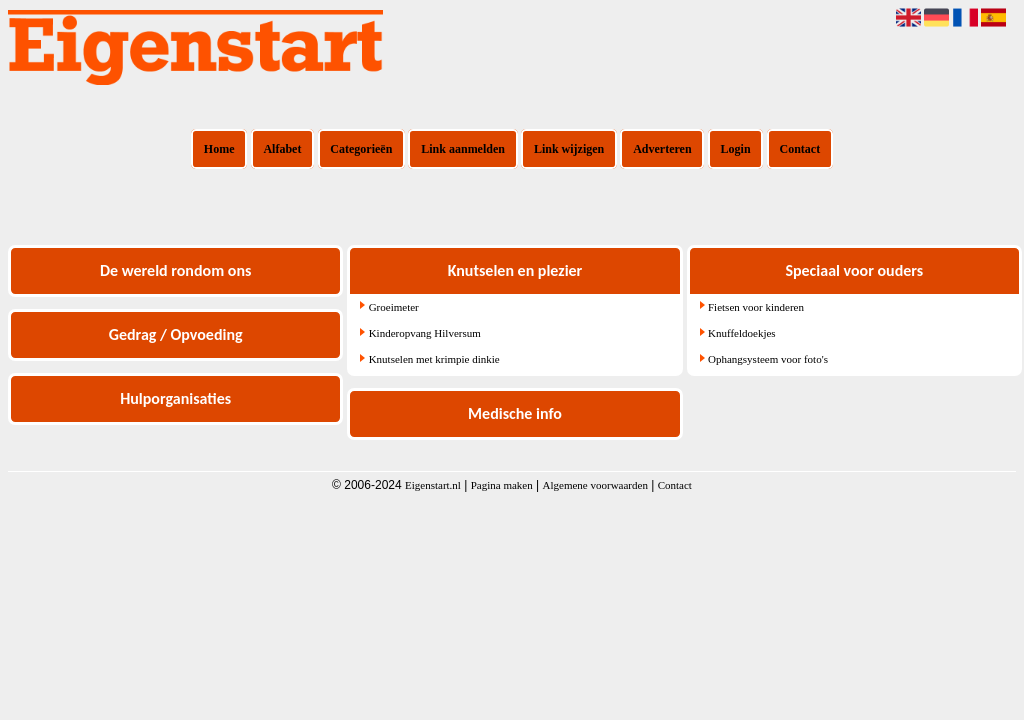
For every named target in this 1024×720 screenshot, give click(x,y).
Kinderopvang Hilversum (425, 333)
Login (736, 149)
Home (219, 149)
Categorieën (361, 149)
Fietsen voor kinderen (756, 307)
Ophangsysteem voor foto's (768, 359)
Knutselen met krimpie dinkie (434, 359)
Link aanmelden (463, 149)
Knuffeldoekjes (742, 333)
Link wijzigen (569, 149)
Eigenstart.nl (433, 485)
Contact (800, 149)
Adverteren (662, 149)
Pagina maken (502, 485)
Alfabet (282, 149)
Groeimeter (394, 307)
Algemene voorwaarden (595, 485)
